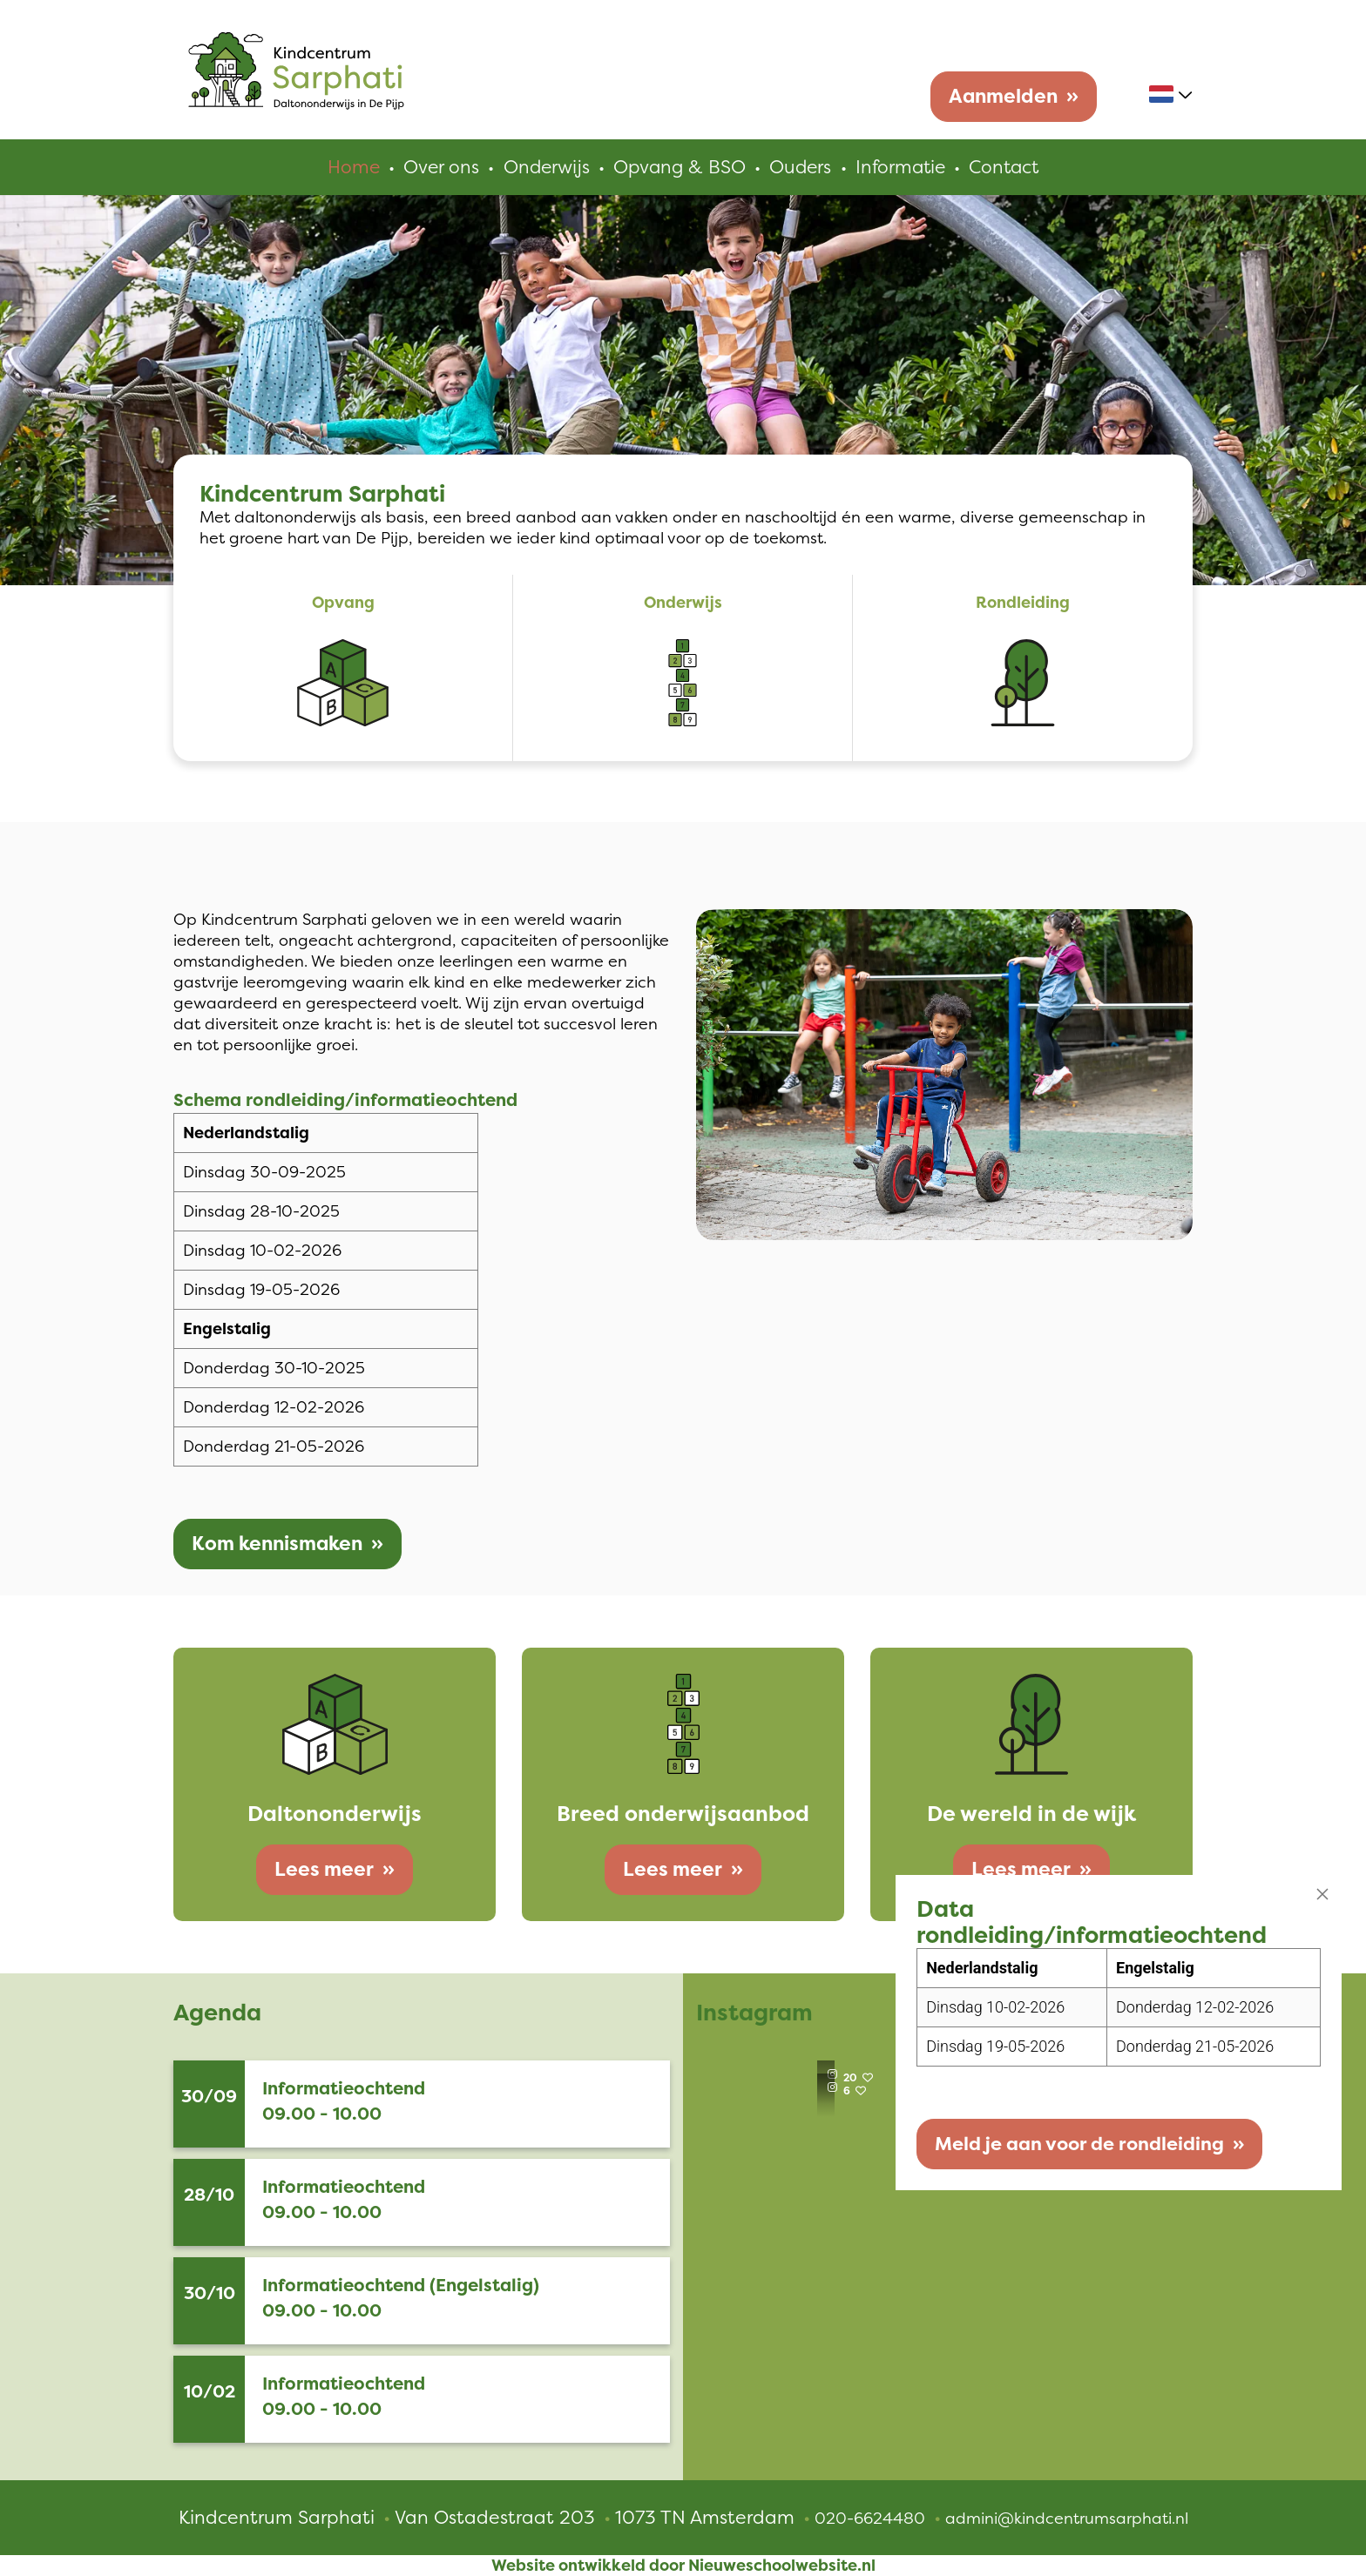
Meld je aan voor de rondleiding (1060, 2141)
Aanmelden (1003, 96)
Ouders (800, 167)
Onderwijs (542, 167)
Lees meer (324, 1869)
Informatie (902, 167)
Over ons (436, 167)
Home (348, 167)
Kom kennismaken (277, 1544)
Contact (1008, 167)
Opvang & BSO (677, 167)
